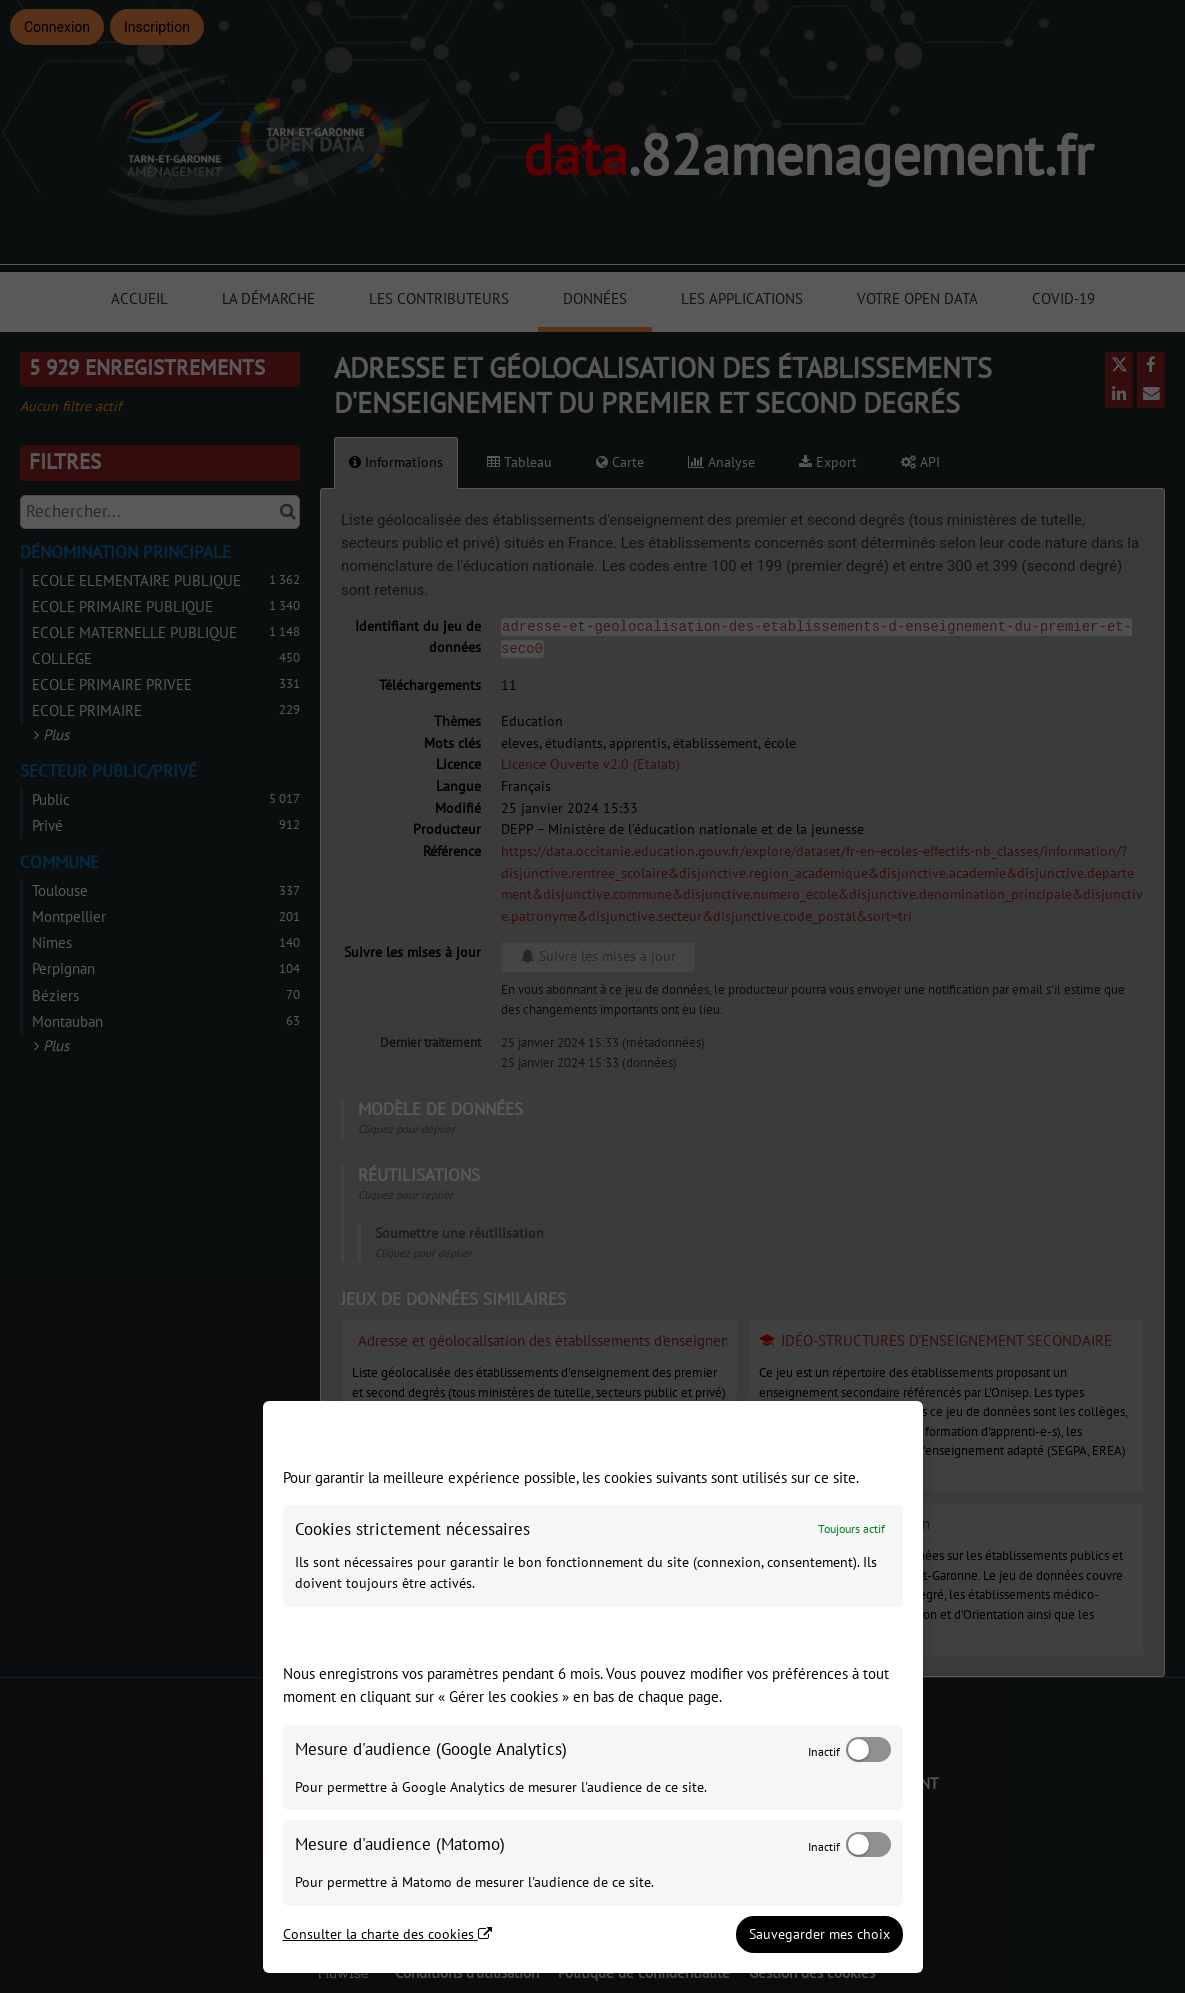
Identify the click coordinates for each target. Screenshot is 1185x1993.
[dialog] (593, 1687)
